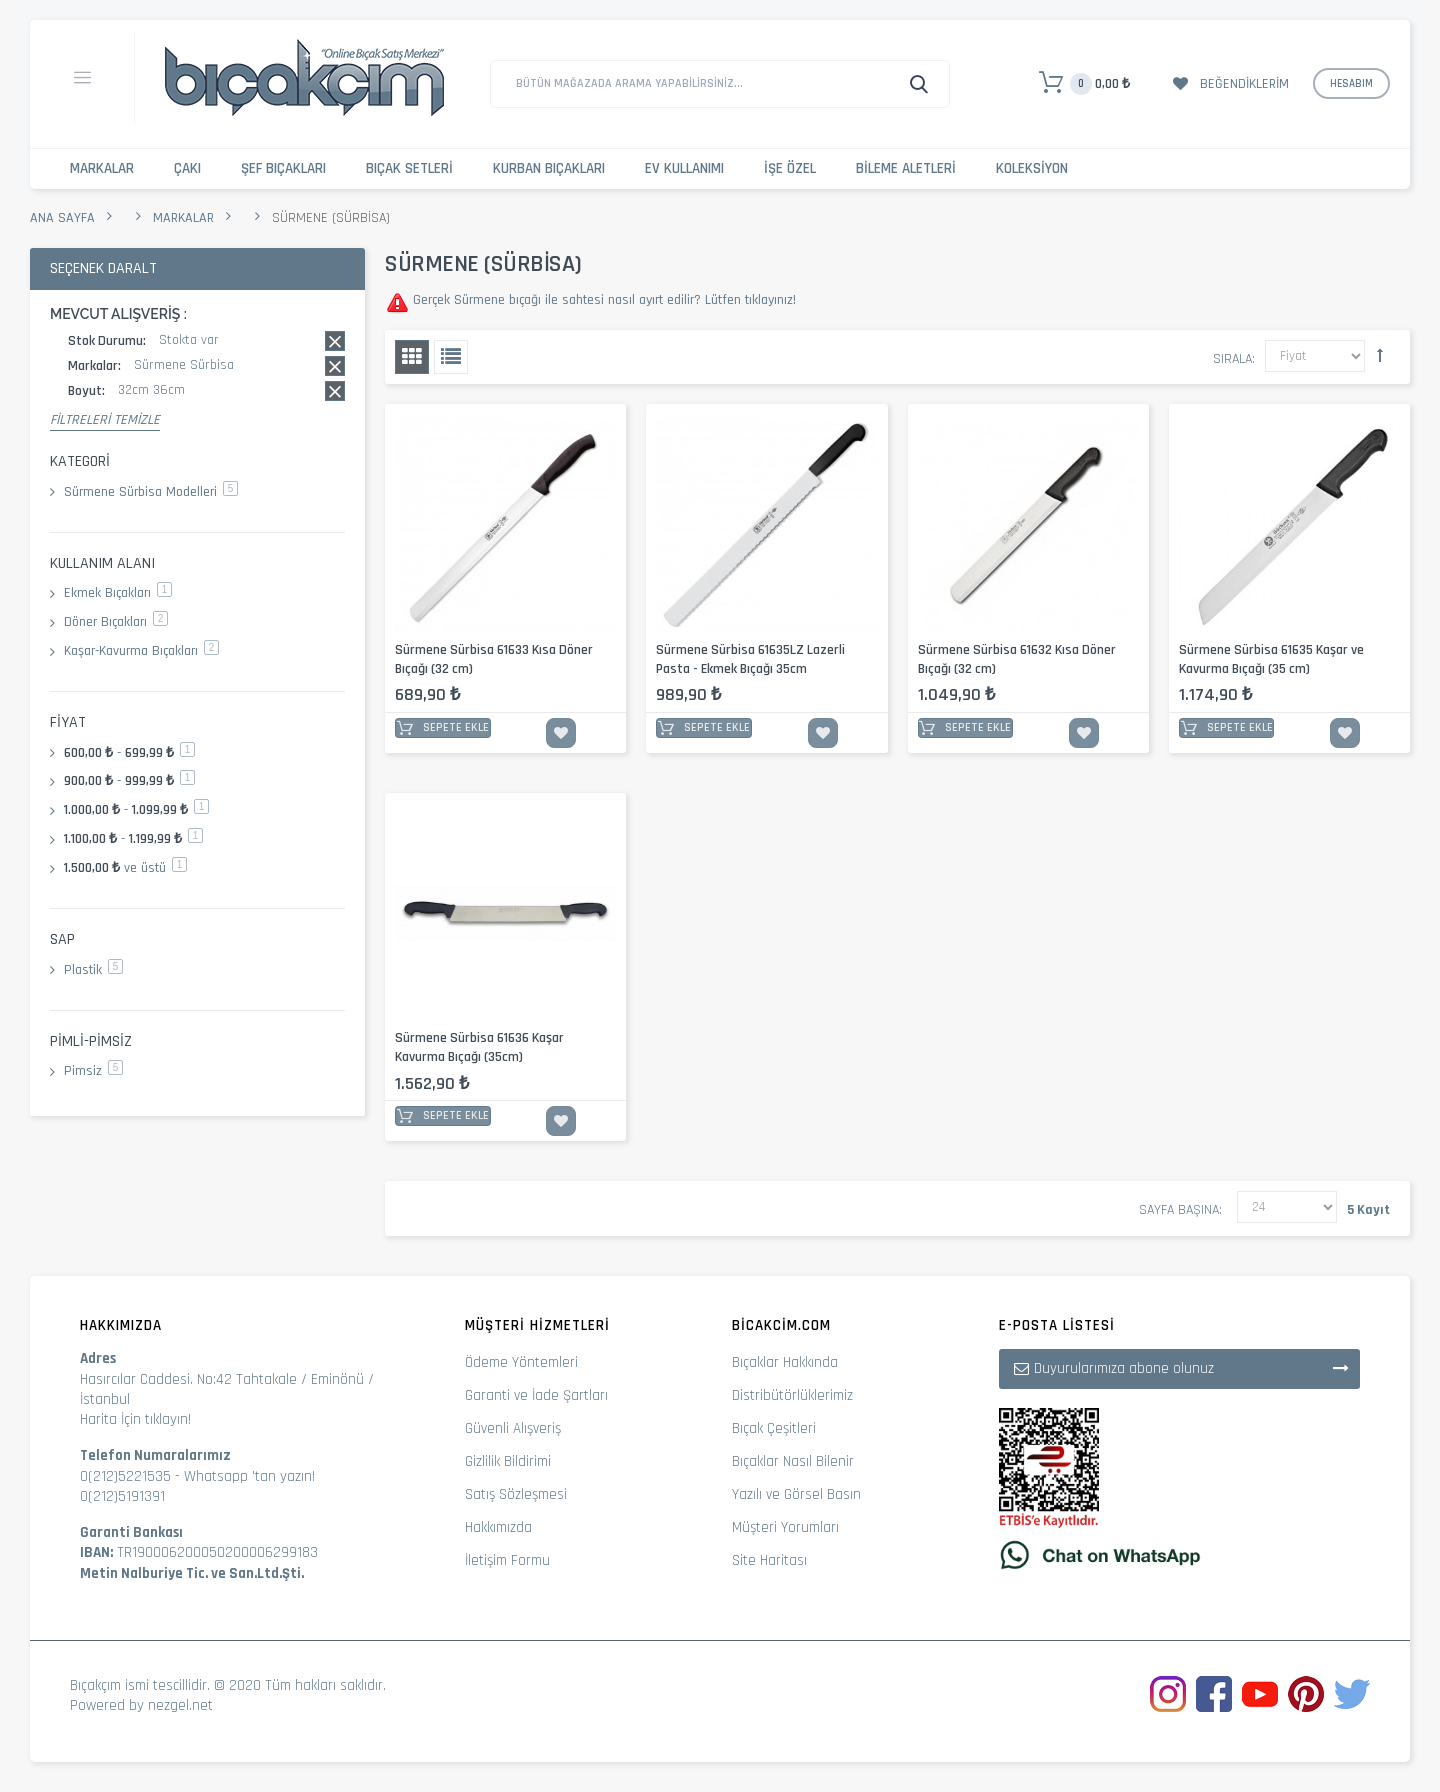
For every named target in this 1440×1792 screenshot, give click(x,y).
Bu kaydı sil (335, 341)
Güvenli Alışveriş (513, 1428)
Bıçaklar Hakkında (785, 1362)
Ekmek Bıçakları (118, 593)
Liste (451, 357)
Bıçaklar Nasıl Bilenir (793, 1461)
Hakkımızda (498, 1527)
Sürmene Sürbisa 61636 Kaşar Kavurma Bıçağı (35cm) (479, 1047)
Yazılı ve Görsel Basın (796, 1494)
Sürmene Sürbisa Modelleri (151, 492)
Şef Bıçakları (283, 168)
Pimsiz (93, 1071)
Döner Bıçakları (116, 622)
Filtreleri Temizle (105, 420)
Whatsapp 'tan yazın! (249, 1476)
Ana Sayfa (62, 218)
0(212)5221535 (125, 1476)
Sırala (1232, 359)
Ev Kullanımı (684, 168)
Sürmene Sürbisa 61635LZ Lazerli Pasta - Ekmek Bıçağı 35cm (750, 659)
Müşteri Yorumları (785, 1527)
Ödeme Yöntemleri (521, 1362)
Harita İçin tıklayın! (135, 1419)
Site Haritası (769, 1560)
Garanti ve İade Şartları (536, 1395)
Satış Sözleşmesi (516, 1494)
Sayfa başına (1179, 1210)
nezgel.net (180, 1705)
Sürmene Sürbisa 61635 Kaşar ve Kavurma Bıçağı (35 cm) (1271, 659)
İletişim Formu (507, 1560)
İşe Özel (790, 168)
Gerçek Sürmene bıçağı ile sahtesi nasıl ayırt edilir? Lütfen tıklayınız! (602, 300)
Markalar (102, 168)
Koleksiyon (1032, 168)
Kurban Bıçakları (549, 168)
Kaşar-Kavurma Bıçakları (141, 651)
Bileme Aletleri (906, 168)
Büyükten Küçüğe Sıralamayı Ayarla (1380, 355)
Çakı (187, 168)
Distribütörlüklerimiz (792, 1395)
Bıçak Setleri (409, 168)
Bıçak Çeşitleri (774, 1428)
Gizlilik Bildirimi (508, 1461)
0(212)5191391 (122, 1496)
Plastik (93, 970)
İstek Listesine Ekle (561, 733)
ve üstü (125, 868)
